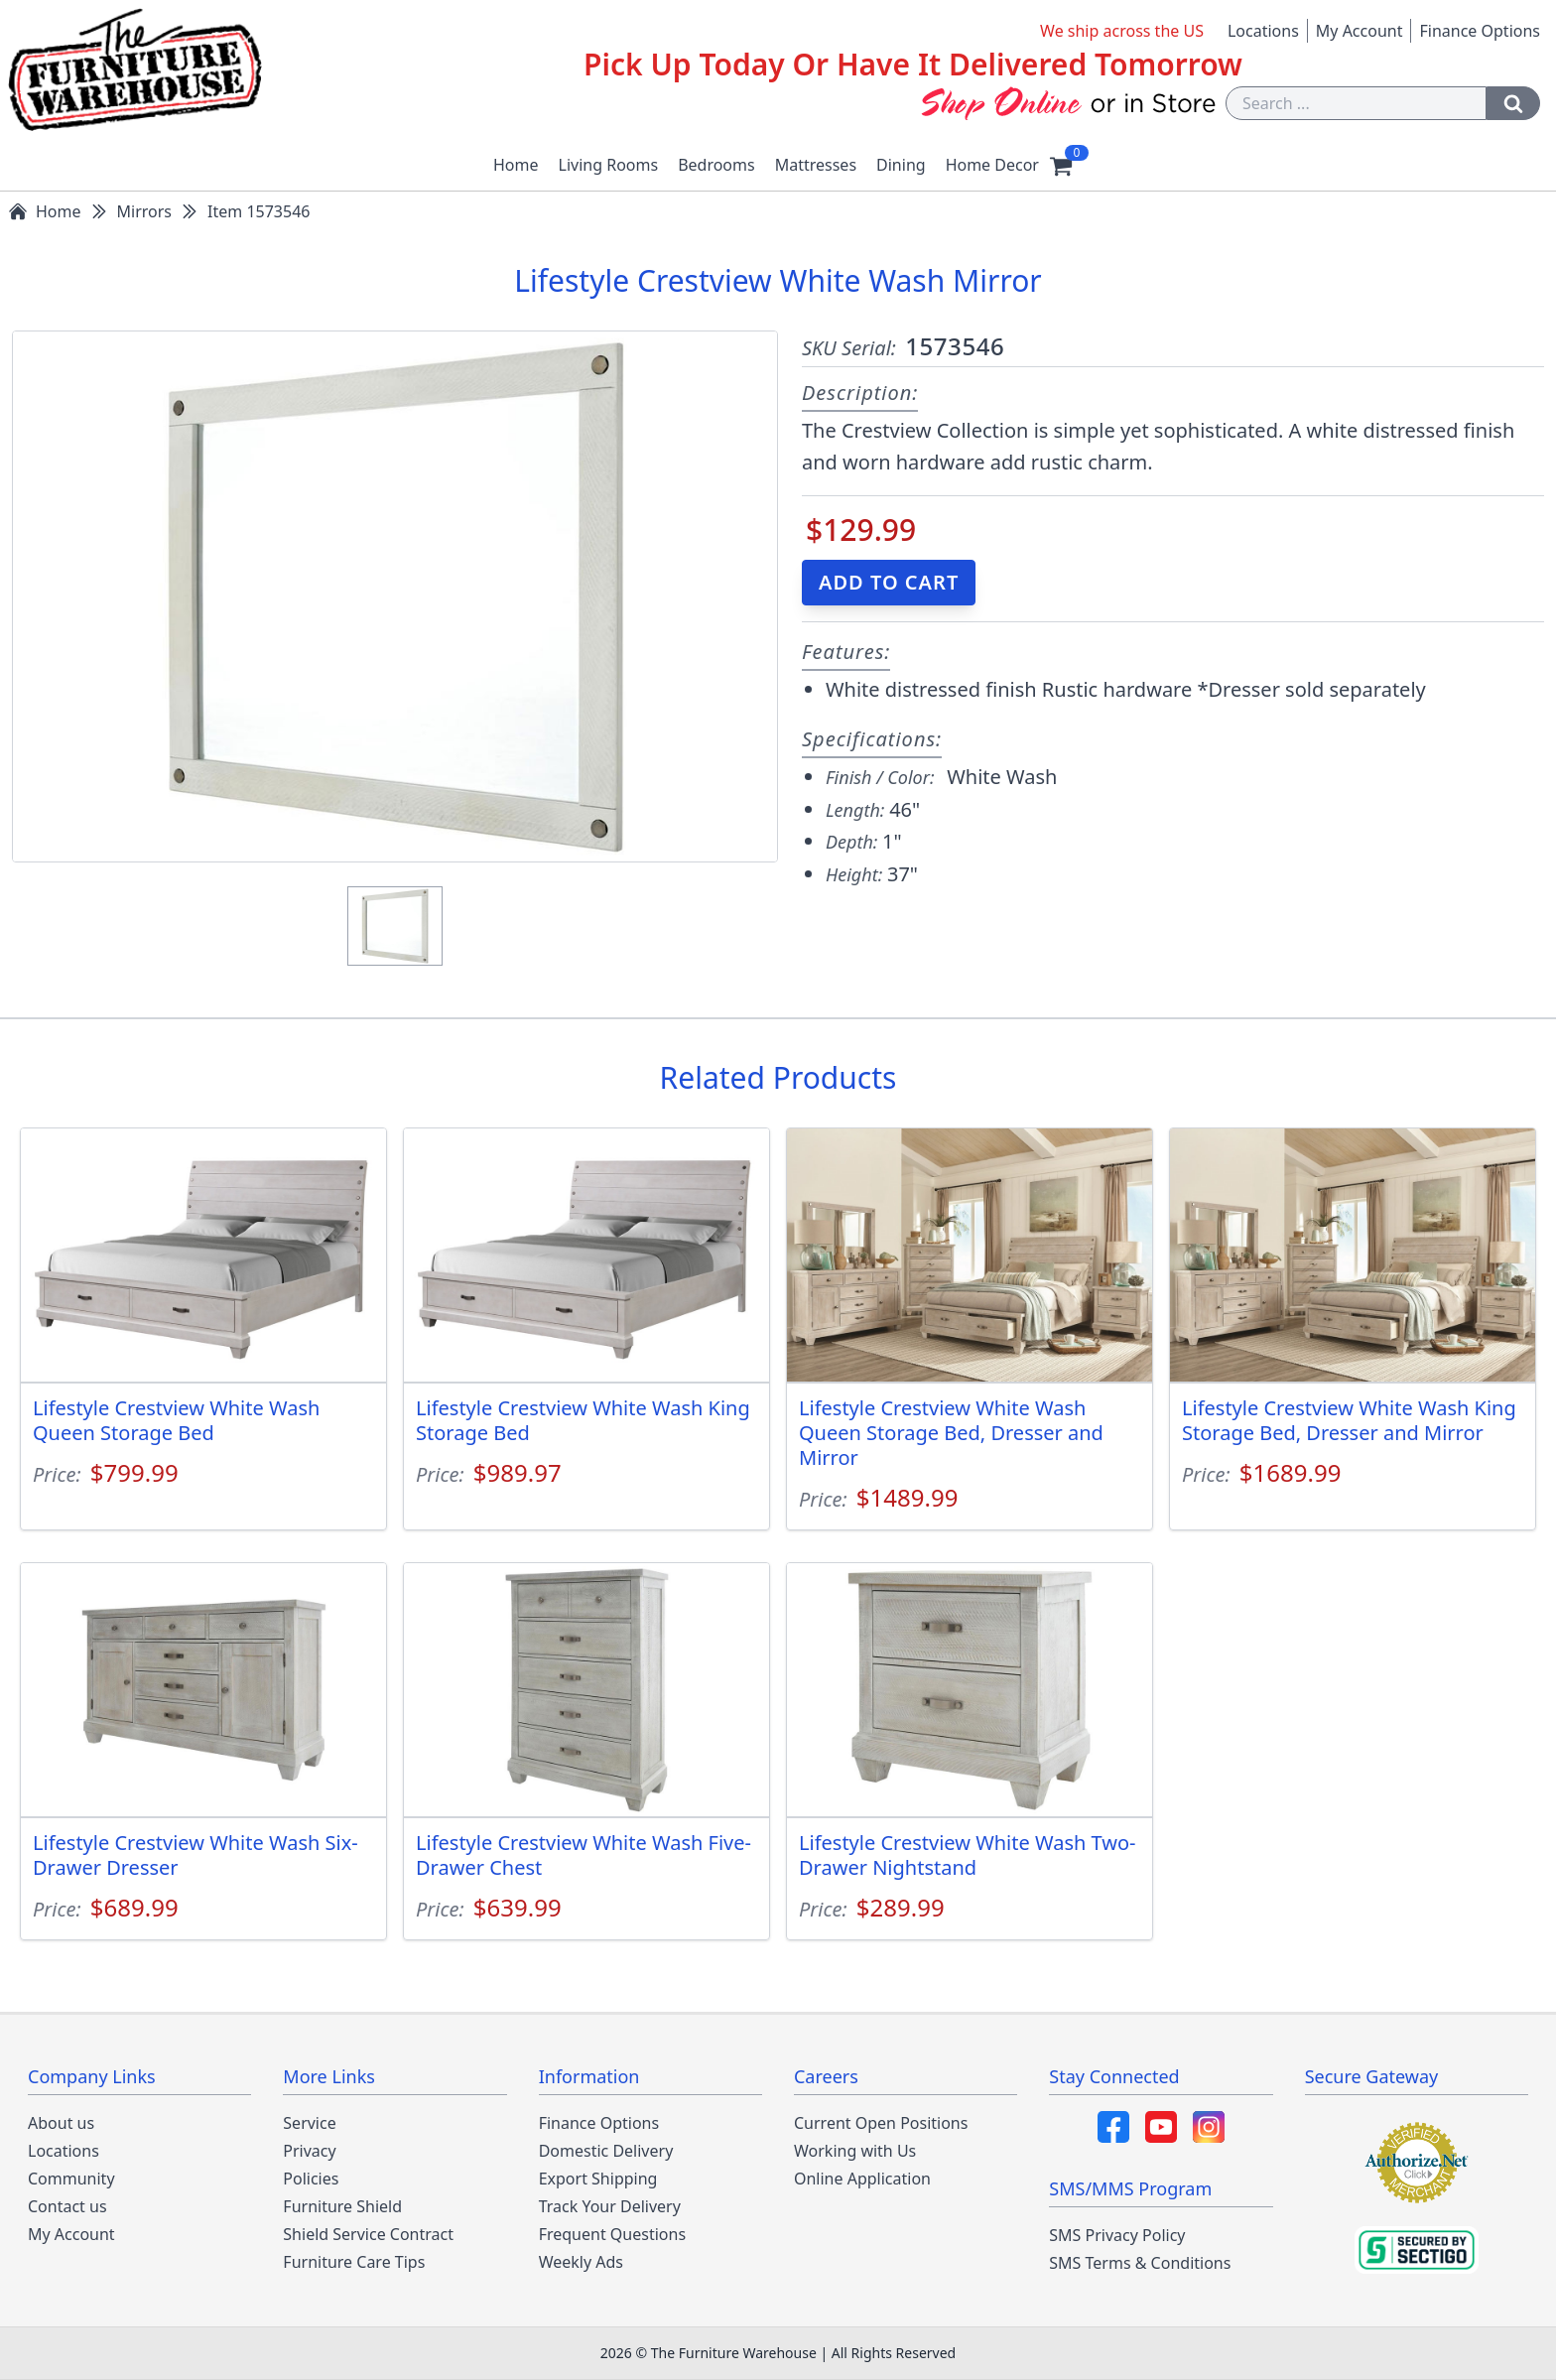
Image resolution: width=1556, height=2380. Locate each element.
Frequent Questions (612, 2234)
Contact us (67, 2206)
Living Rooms (609, 165)
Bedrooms (716, 165)
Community (71, 2178)
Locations (1263, 31)
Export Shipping (598, 2178)
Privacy (309, 2151)
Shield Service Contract (368, 2234)
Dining (901, 165)
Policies (310, 2178)
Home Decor (992, 165)
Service (309, 2123)
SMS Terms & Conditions (1140, 2263)
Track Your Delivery (610, 2206)
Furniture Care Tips (354, 2262)
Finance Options (1479, 31)
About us (61, 2123)
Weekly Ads (581, 2262)
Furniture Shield (342, 2206)
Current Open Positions (881, 2123)
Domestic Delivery (606, 2151)
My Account (1359, 31)
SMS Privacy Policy (1117, 2235)
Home (516, 165)
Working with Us (855, 2151)
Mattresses (815, 165)
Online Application (862, 2178)
